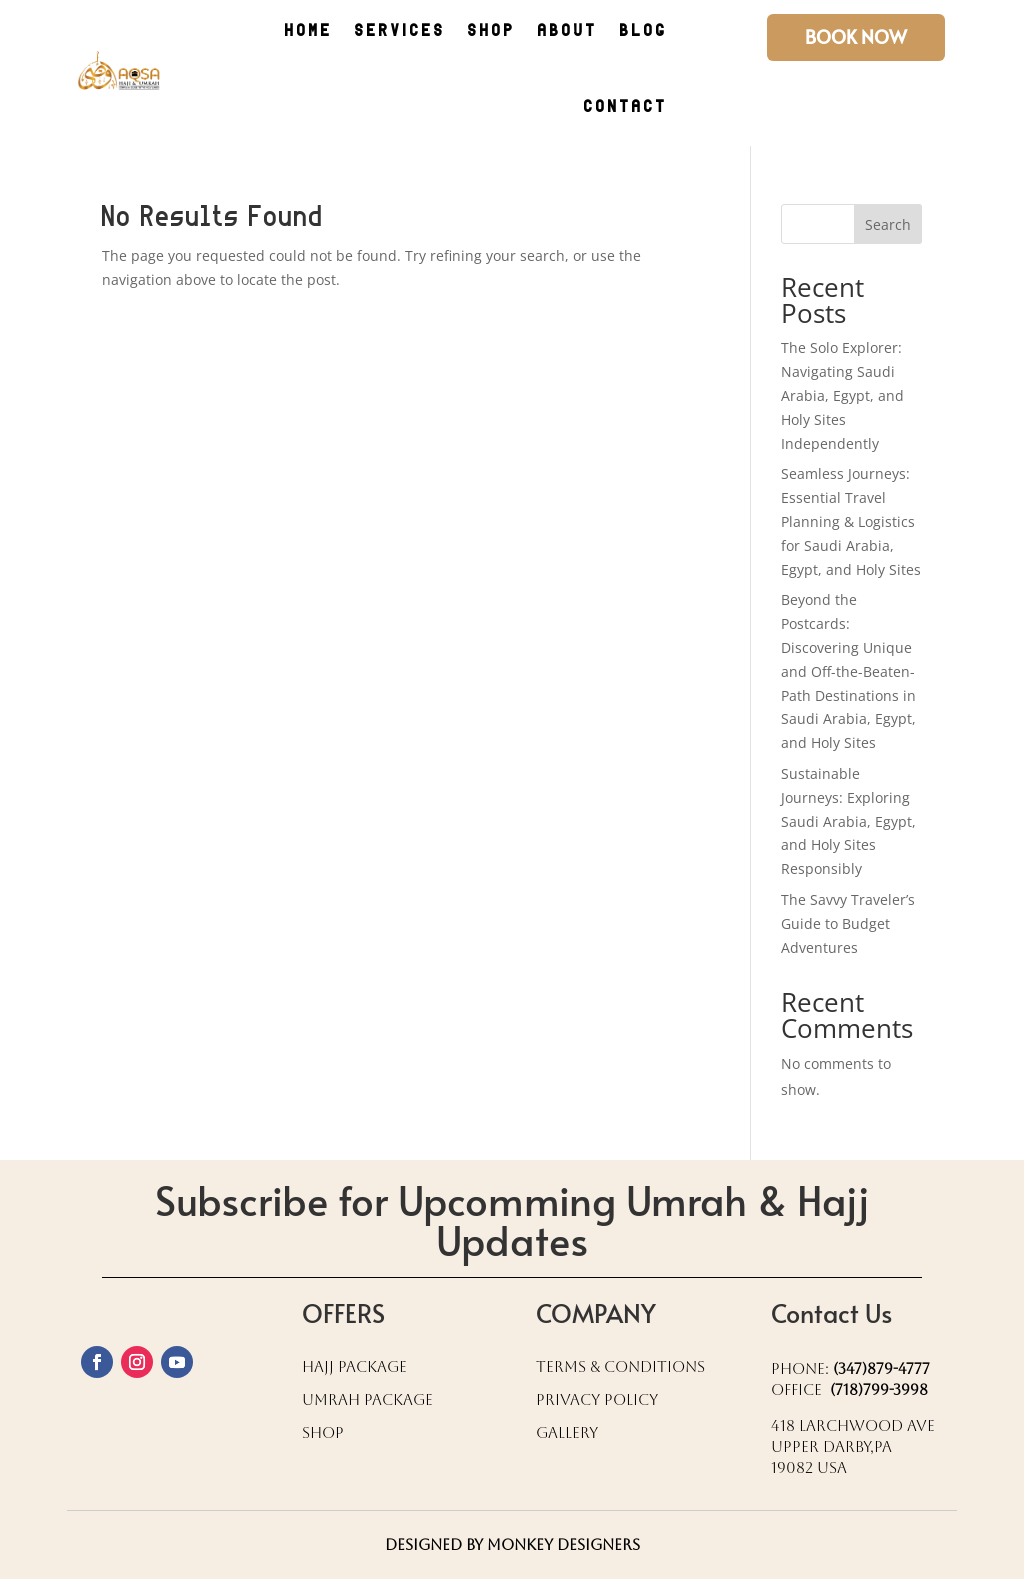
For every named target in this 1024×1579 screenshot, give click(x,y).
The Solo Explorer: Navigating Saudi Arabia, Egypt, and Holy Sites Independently (842, 395)
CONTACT (626, 107)
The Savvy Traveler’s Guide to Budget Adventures (848, 923)
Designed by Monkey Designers (512, 1544)
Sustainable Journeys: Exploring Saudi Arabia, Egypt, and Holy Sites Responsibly (848, 821)
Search (888, 224)
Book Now (856, 36)
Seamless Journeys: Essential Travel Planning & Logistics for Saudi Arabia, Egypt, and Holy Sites (851, 521)
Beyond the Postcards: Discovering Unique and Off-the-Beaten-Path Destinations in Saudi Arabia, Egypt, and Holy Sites (848, 671)
